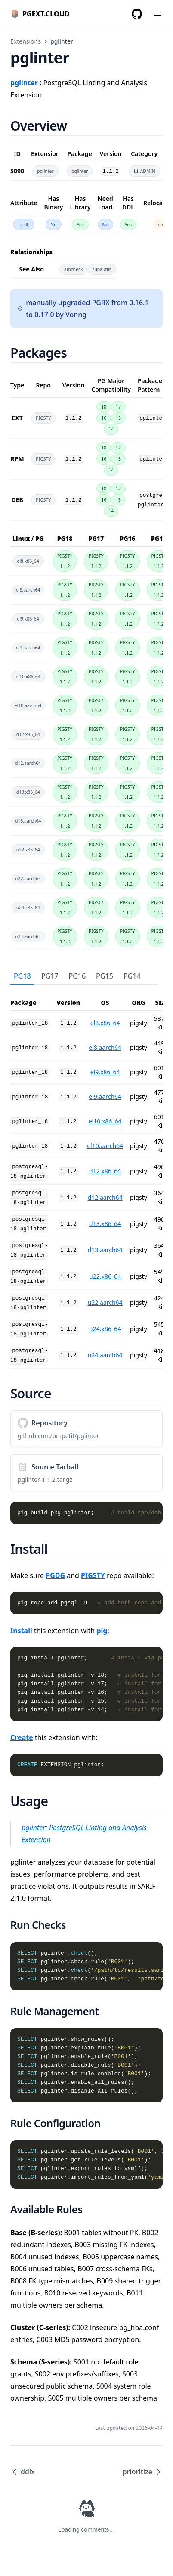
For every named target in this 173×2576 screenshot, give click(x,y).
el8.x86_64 (105, 1023)
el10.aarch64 (105, 1145)
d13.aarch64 (105, 1250)
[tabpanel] (86, 1177)
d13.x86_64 (105, 1223)
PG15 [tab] (104, 976)
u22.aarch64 (105, 1302)
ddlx (22, 2471)
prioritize (143, 2471)
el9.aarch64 (105, 1096)
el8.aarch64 (105, 1047)
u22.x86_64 (105, 1276)
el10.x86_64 (105, 1121)
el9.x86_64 (105, 1072)
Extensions (25, 41)
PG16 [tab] (77, 976)
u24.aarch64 (105, 1355)
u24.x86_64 (105, 1329)
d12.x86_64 (105, 1171)
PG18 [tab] (22, 976)
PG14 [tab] (132, 976)
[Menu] (157, 13)
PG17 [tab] (50, 976)
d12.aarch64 (105, 1197)
